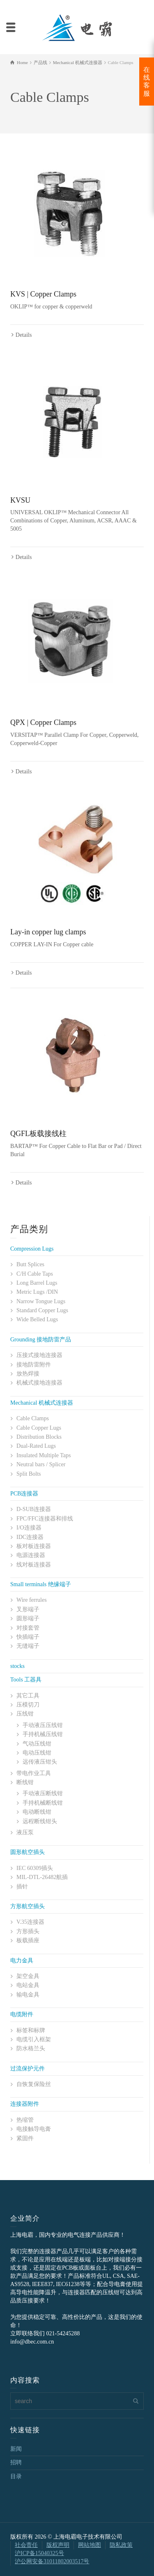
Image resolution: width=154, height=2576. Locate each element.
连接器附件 (24, 2104)
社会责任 (26, 2545)
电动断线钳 (37, 1812)
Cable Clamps (32, 1418)
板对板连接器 (33, 1546)
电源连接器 (30, 1555)
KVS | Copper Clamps (43, 294)
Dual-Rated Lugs (36, 1446)
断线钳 (25, 1782)
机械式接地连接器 (39, 1383)
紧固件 (25, 2138)
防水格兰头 (30, 2048)
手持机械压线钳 (43, 1734)
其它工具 (27, 1696)
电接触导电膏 (33, 2129)
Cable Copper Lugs (38, 1428)
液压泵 (25, 1832)
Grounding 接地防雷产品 (40, 1339)
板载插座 (27, 1940)
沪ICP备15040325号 (39, 2553)
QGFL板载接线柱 (38, 1133)
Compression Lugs (31, 1249)
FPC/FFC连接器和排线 (44, 1519)
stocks (17, 1666)
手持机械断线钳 (43, 1803)
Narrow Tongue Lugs (40, 1301)
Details (24, 335)
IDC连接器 (30, 1537)
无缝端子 (27, 1646)
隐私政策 (121, 2545)
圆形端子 (27, 1618)
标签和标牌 (30, 2030)
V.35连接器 (30, 1922)
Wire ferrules (31, 1600)
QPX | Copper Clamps (43, 722)
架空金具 (27, 1976)
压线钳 (25, 1714)
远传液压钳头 (40, 1762)
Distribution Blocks (39, 1437)
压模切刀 (27, 1705)
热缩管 (25, 2120)
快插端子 (27, 1637)
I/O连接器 (28, 1528)
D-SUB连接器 (33, 1509)
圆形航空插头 (27, 1852)
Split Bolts (28, 1474)
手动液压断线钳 (43, 1793)
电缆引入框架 (33, 2039)
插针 (22, 1887)
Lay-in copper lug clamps (48, 932)
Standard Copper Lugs (42, 1310)
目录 (16, 2476)
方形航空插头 (27, 1906)
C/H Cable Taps (34, 1274)
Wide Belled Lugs (37, 1319)
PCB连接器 (24, 1493)
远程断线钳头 (40, 1821)
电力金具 (21, 1960)
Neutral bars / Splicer (40, 1464)
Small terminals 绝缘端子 (40, 1584)
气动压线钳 (37, 1744)
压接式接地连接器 (39, 1355)
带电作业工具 (33, 1773)
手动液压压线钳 (43, 1725)
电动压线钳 (37, 1753)
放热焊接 (27, 1374)
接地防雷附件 (33, 1365)
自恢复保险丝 (33, 2084)
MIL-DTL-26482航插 (42, 1877)
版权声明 (57, 2545)
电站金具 (27, 1985)
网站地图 (89, 2545)
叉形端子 (27, 1609)
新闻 (16, 2449)
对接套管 (27, 1628)
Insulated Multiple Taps (43, 1455)
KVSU (20, 500)
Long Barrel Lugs (36, 1283)
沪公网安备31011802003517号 (52, 2561)
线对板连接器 (33, 1565)
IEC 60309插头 (34, 1868)
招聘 (16, 2462)
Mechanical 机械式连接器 (41, 1403)
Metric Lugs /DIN (37, 1292)
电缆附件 (21, 2014)
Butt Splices (30, 1264)
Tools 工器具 (25, 1680)
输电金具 (27, 1995)
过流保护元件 (27, 2068)
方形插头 (27, 1931)
